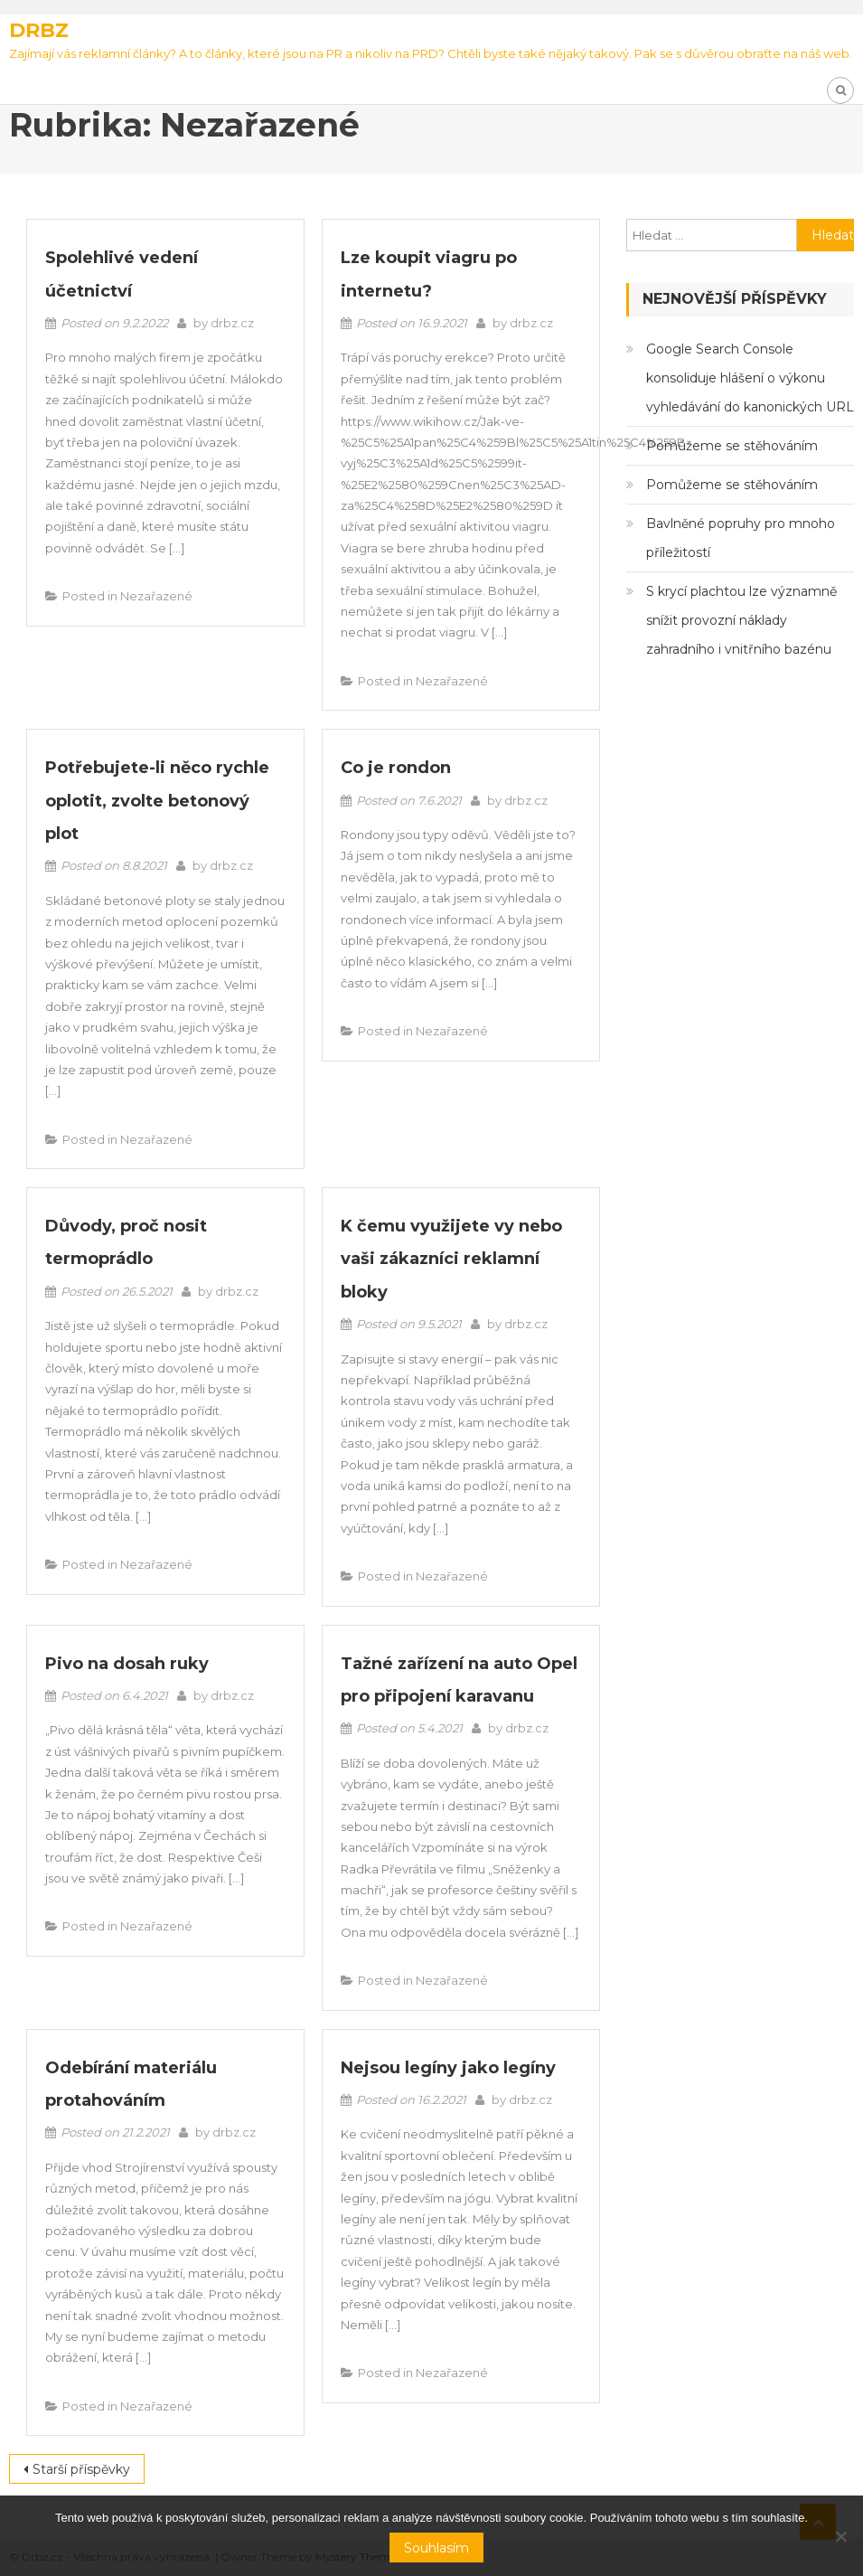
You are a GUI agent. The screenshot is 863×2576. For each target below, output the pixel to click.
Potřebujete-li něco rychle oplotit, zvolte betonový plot (157, 801)
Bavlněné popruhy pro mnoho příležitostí (740, 538)
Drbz (39, 30)
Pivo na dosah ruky (127, 1664)
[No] (840, 2536)
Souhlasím (436, 2548)
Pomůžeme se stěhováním (732, 446)
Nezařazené (156, 596)
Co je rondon (396, 768)
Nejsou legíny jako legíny (448, 2068)
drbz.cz (232, 323)
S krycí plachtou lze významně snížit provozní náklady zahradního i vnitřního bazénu (741, 620)
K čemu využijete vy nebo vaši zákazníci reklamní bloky (451, 1259)
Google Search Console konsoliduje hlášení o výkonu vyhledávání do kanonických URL (750, 378)
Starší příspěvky (81, 2469)
